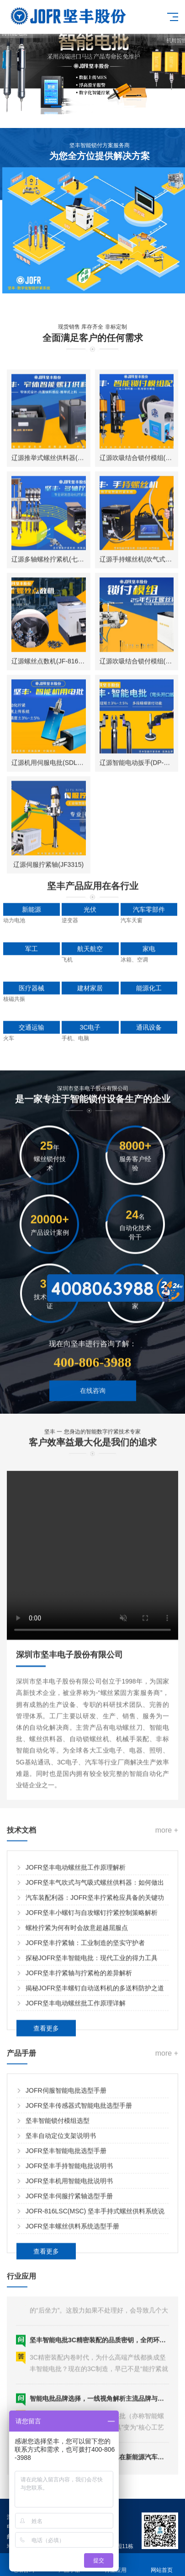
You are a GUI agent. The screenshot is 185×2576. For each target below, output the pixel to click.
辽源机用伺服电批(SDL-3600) (53, 1226)
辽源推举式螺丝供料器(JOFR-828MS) (65, 921)
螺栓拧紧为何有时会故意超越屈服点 (77, 2114)
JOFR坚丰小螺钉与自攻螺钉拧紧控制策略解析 (92, 2099)
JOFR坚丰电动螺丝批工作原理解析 (76, 2054)
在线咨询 (93, 1451)
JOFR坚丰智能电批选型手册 (66, 2337)
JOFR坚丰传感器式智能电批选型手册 (79, 2292)
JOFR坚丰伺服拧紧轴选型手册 (69, 2382)
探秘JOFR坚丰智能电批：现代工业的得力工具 (92, 2144)
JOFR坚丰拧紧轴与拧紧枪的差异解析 (79, 2159)
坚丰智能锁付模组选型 (58, 2307)
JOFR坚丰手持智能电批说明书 (69, 2352)
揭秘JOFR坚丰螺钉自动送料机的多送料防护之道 (95, 2174)
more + (166, 2017)
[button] (56, 106)
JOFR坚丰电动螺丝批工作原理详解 (76, 2189)
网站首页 (162, 2564)
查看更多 (46, 2215)
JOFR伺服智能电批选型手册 (66, 2277)
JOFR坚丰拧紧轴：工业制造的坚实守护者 (85, 2129)
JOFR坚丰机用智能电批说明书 (69, 2367)
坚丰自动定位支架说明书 (61, 2322)
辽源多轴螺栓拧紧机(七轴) (48, 1023)
